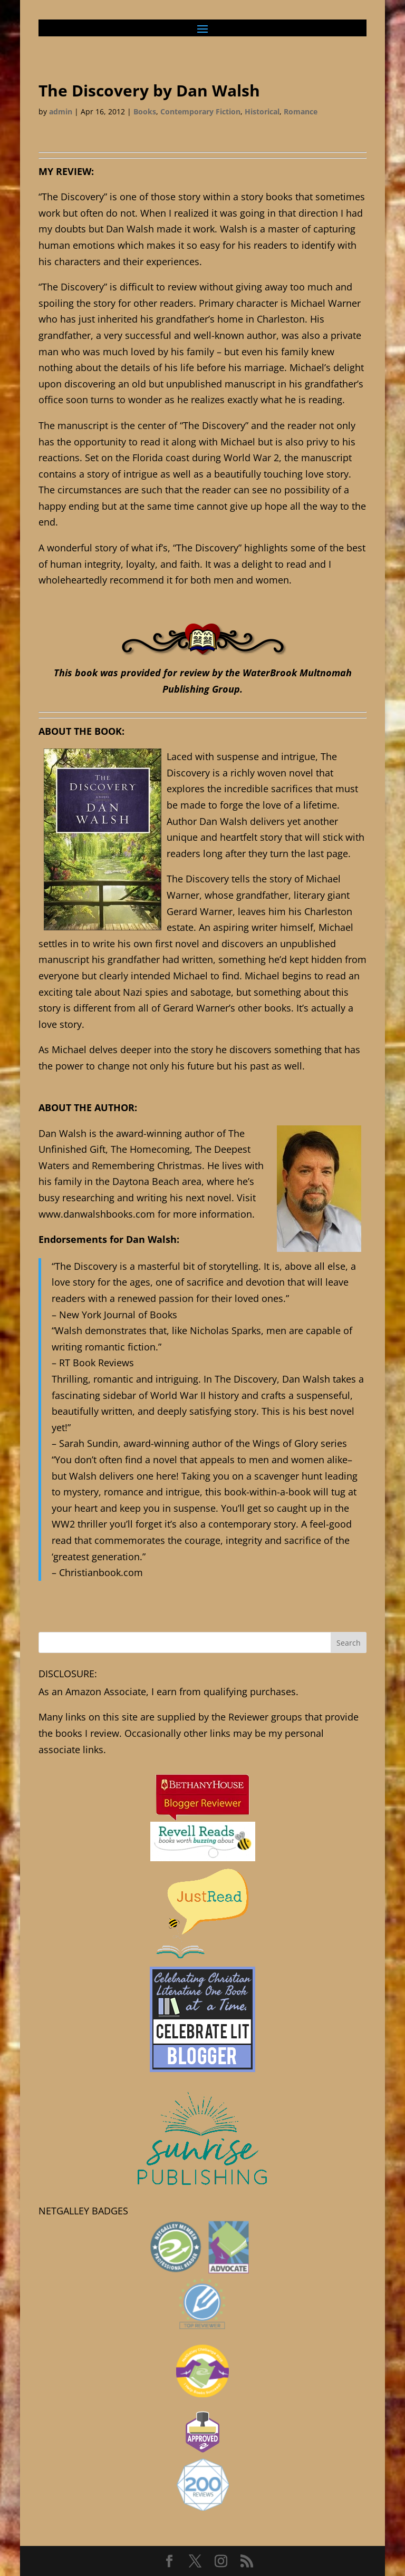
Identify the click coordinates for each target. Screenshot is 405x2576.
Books (144, 111)
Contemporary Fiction (200, 111)
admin (60, 111)
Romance (300, 111)
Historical (262, 111)
